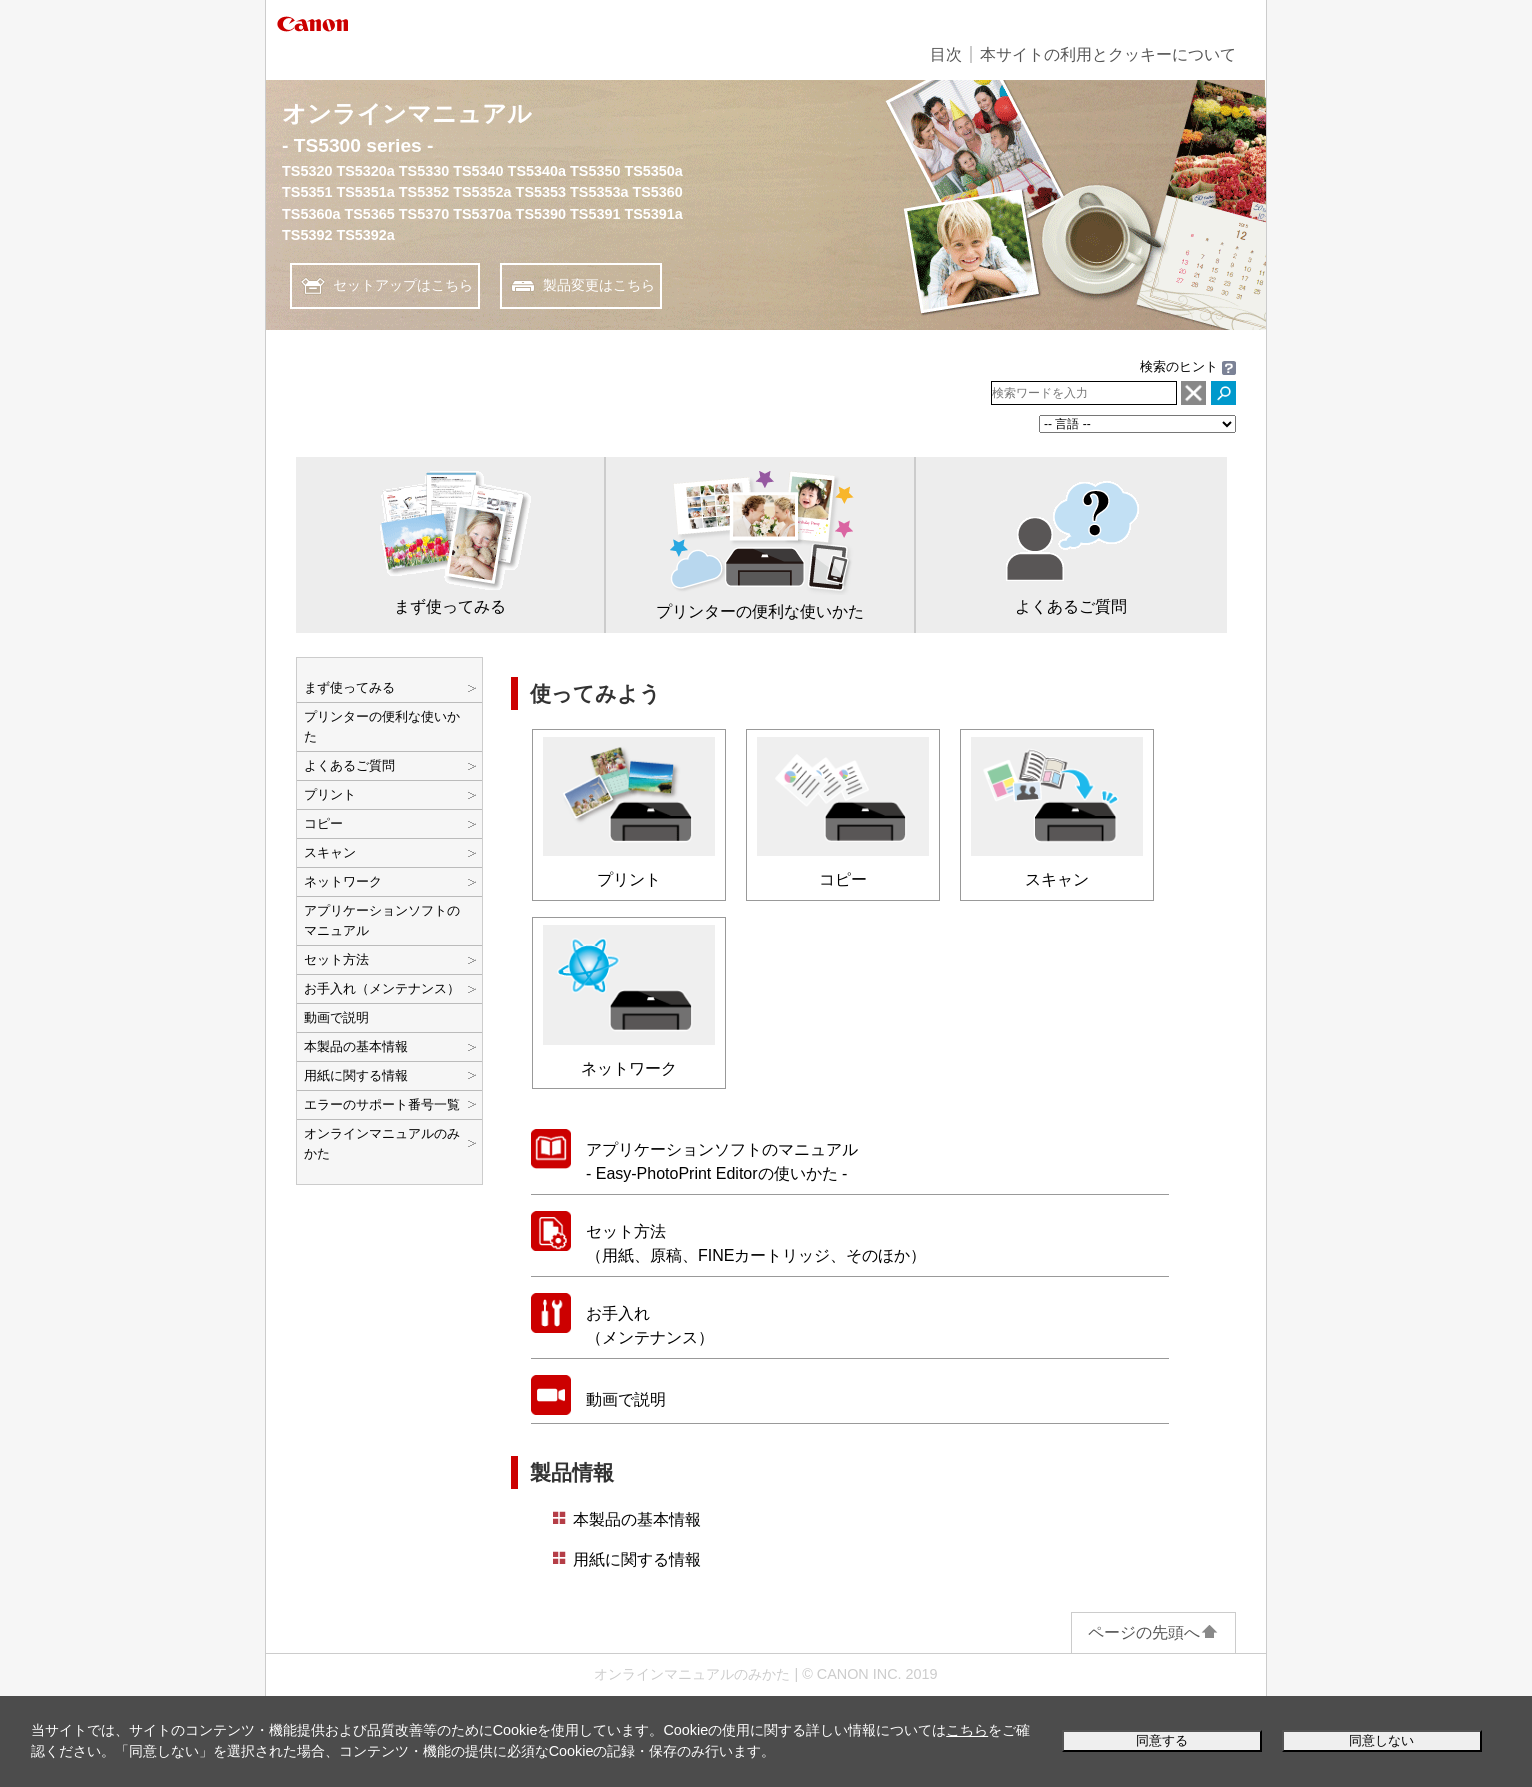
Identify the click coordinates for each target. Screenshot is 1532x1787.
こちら (967, 1730)
